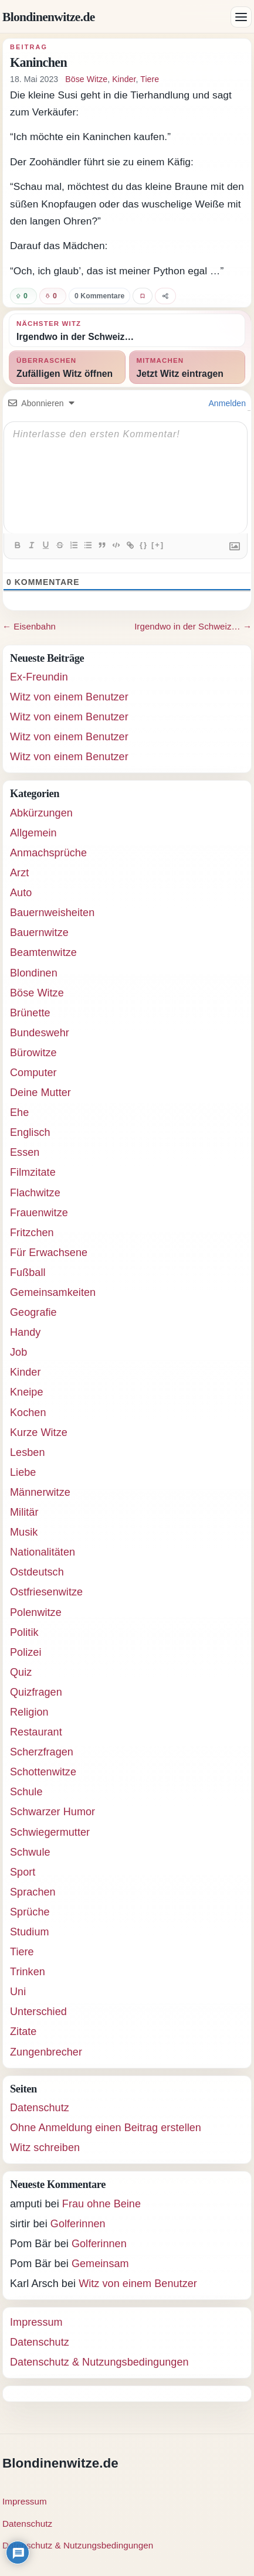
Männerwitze (40, 1492)
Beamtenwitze (43, 952)
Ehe (19, 1112)
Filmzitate (33, 1172)
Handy (25, 1332)
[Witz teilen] (165, 296)
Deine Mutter (40, 1092)
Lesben (27, 1452)
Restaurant (36, 1732)
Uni (18, 1991)
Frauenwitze (39, 1213)
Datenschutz (39, 2108)
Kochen (28, 1412)
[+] (157, 544)
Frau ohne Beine (101, 2204)
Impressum (36, 2322)
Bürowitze (33, 1053)
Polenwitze (36, 1612)
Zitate (23, 2031)
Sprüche (30, 1912)
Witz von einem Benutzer (69, 697)
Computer (33, 1072)
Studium (29, 1932)
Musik (24, 1532)
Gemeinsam (100, 2263)
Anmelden (226, 403)
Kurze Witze (38, 1432)
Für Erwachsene (48, 1252)
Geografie (33, 1312)
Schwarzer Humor (52, 1812)
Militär (24, 1512)
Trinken (27, 1972)
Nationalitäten (42, 1552)
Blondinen (33, 973)
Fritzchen (32, 1232)
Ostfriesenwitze (46, 1592)
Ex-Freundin (39, 677)
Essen (24, 1152)
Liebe (23, 1472)
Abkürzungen (41, 813)
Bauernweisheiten (52, 912)
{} (144, 544)
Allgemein (33, 833)
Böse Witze (86, 79)
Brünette (30, 1013)
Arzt (19, 873)
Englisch (30, 1132)
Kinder (124, 79)
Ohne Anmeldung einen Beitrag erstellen (105, 2127)
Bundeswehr (39, 1033)
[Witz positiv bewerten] (23, 296)
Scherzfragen (41, 1752)
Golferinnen (78, 2224)
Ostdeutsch (37, 1572)
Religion (29, 1712)
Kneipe (26, 1392)
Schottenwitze (43, 1772)
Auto (21, 893)
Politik (24, 1632)
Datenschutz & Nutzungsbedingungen (99, 2362)
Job (18, 1352)
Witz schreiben (45, 2147)
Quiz (21, 1672)
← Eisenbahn (29, 626)
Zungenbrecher (46, 2052)
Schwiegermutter (50, 1832)
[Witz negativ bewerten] (52, 296)
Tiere (149, 79)
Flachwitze (35, 1193)
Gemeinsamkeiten (53, 1292)
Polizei (26, 1652)
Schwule (30, 1852)
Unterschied (38, 2011)
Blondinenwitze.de (48, 17)
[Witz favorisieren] (143, 296)
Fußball (28, 1272)
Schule (26, 1792)
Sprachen (33, 1892)
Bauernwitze (39, 932)
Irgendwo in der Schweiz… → (193, 626)
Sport (22, 1872)
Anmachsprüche (48, 853)
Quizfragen (36, 1692)
